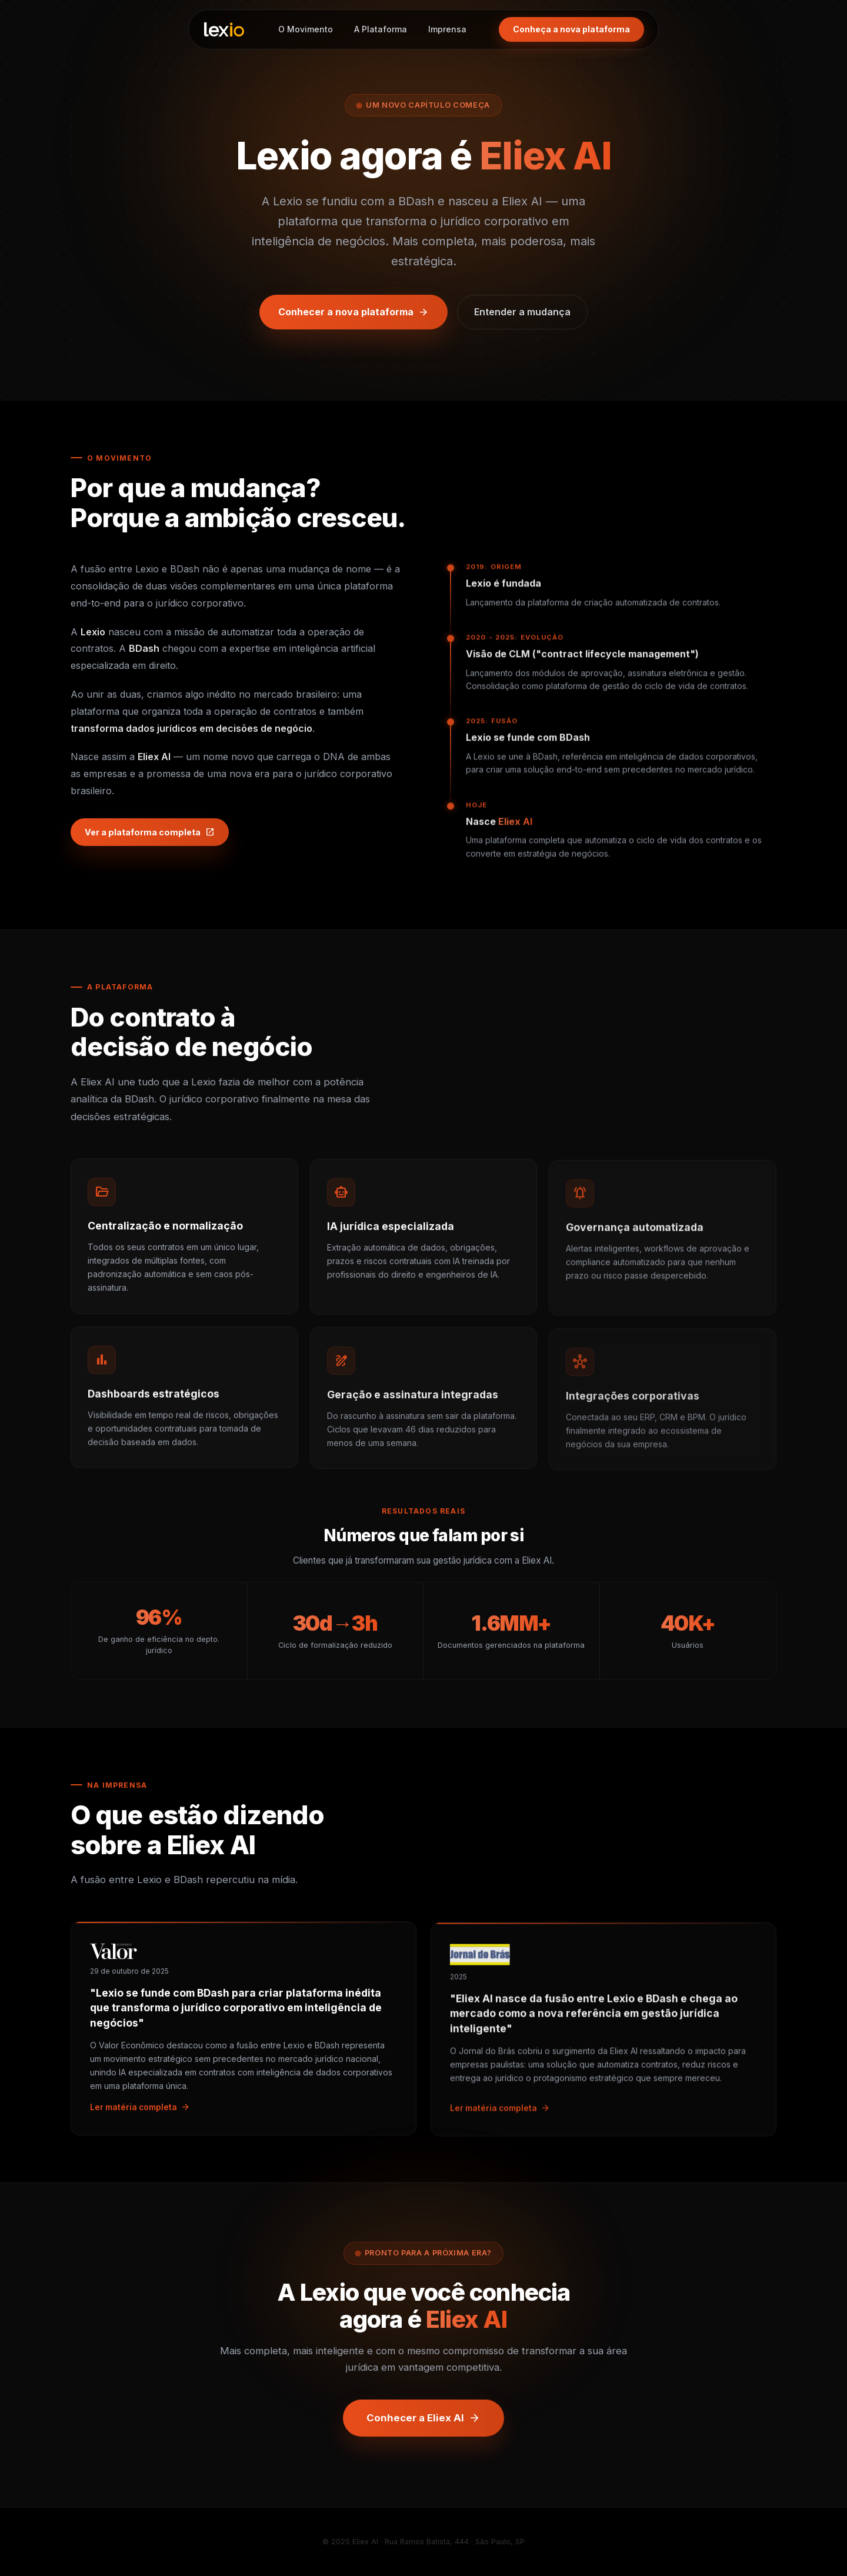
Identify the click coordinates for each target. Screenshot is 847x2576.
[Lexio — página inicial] (224, 29)
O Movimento (305, 29)
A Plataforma (380, 29)
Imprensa (447, 29)
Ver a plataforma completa (150, 839)
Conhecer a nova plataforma (353, 312)
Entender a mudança (522, 312)
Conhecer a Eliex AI (423, 2425)
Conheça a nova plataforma (571, 29)
